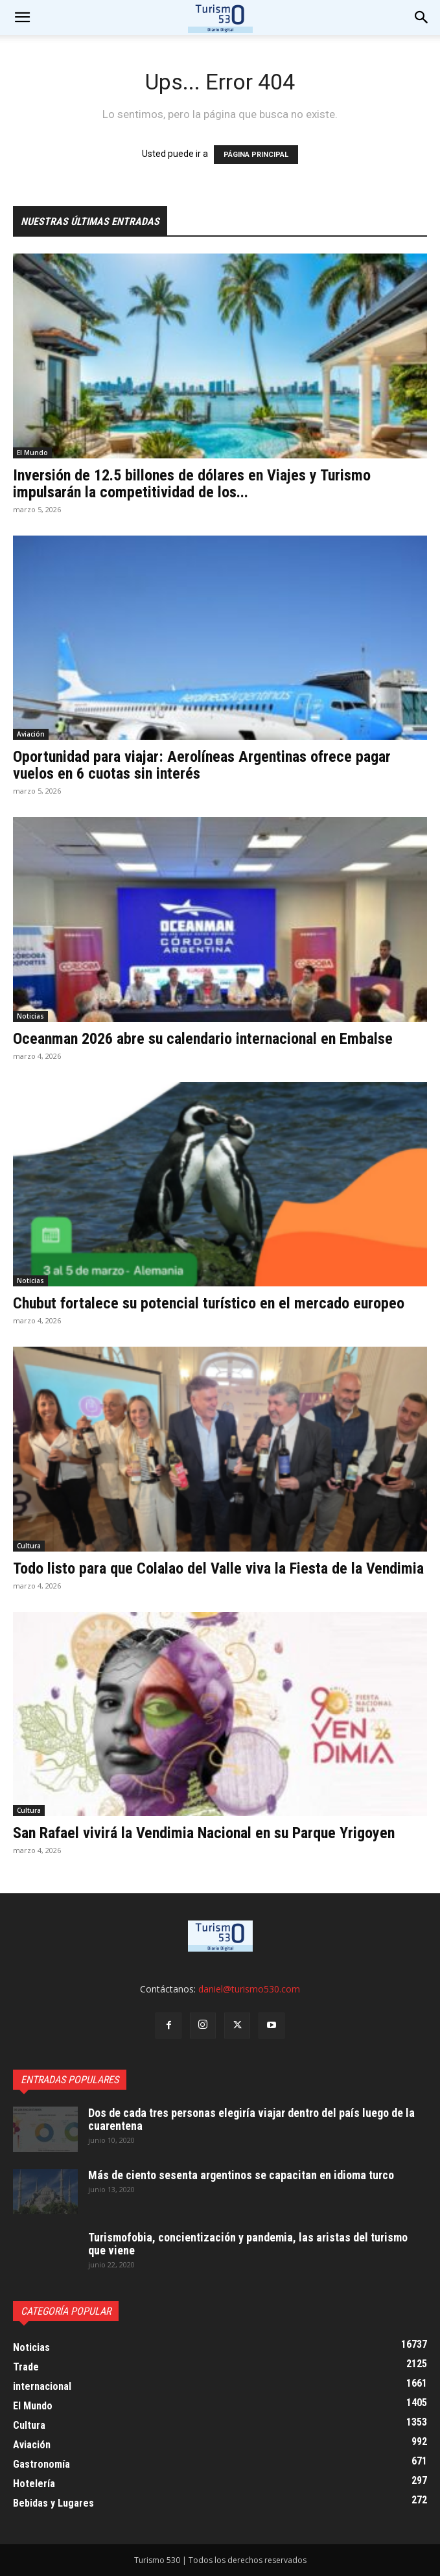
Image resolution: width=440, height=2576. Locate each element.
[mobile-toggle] (22, 17)
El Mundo (32, 452)
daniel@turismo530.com (249, 1989)
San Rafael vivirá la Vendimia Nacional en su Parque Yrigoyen (204, 1833)
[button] (422, 17)
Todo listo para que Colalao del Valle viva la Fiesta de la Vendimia (218, 1568)
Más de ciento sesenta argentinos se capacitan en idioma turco (241, 2175)
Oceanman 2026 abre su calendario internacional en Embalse (203, 1039)
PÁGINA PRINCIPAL (256, 154)
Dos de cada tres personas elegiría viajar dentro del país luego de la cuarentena (251, 2119)
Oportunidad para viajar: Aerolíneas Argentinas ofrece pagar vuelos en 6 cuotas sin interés (202, 765)
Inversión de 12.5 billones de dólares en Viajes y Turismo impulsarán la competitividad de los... (192, 483)
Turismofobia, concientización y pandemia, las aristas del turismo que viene (248, 2243)
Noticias (30, 1016)
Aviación (31, 734)
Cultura (29, 1545)
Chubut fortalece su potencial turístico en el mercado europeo (208, 1303)
